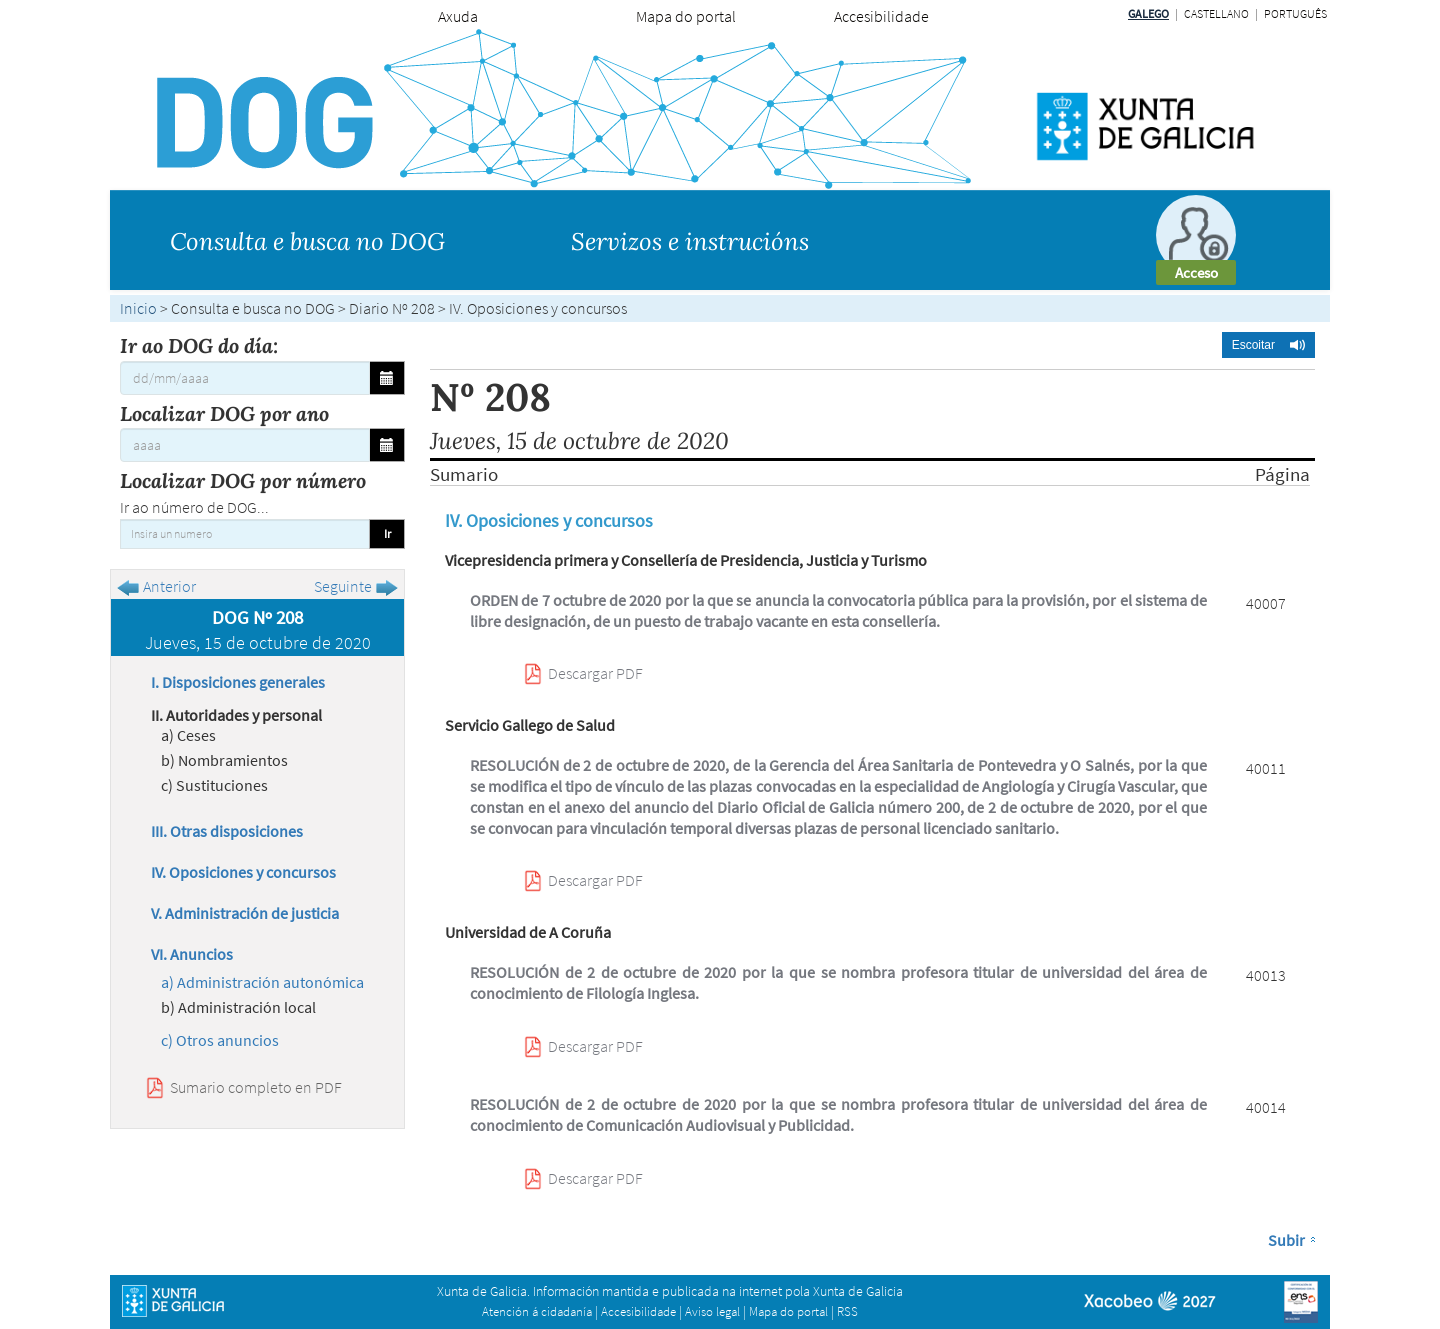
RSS (847, 1311)
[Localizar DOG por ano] (245, 445)
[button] (1268, 345)
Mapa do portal (686, 16)
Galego (1148, 13)
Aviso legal (712, 1311)
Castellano (1216, 13)
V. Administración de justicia (245, 913)
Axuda (458, 16)
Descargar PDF (595, 673)
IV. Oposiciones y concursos (243, 872)
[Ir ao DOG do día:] (245, 378)
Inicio (138, 308)
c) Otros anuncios (220, 1040)
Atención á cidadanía (537, 1311)
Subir (1286, 1240)
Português (1295, 13)
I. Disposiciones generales (238, 682)
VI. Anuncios (192, 954)
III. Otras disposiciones (227, 831)
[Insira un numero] (245, 534)
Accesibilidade (881, 16)
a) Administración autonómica (262, 982)
